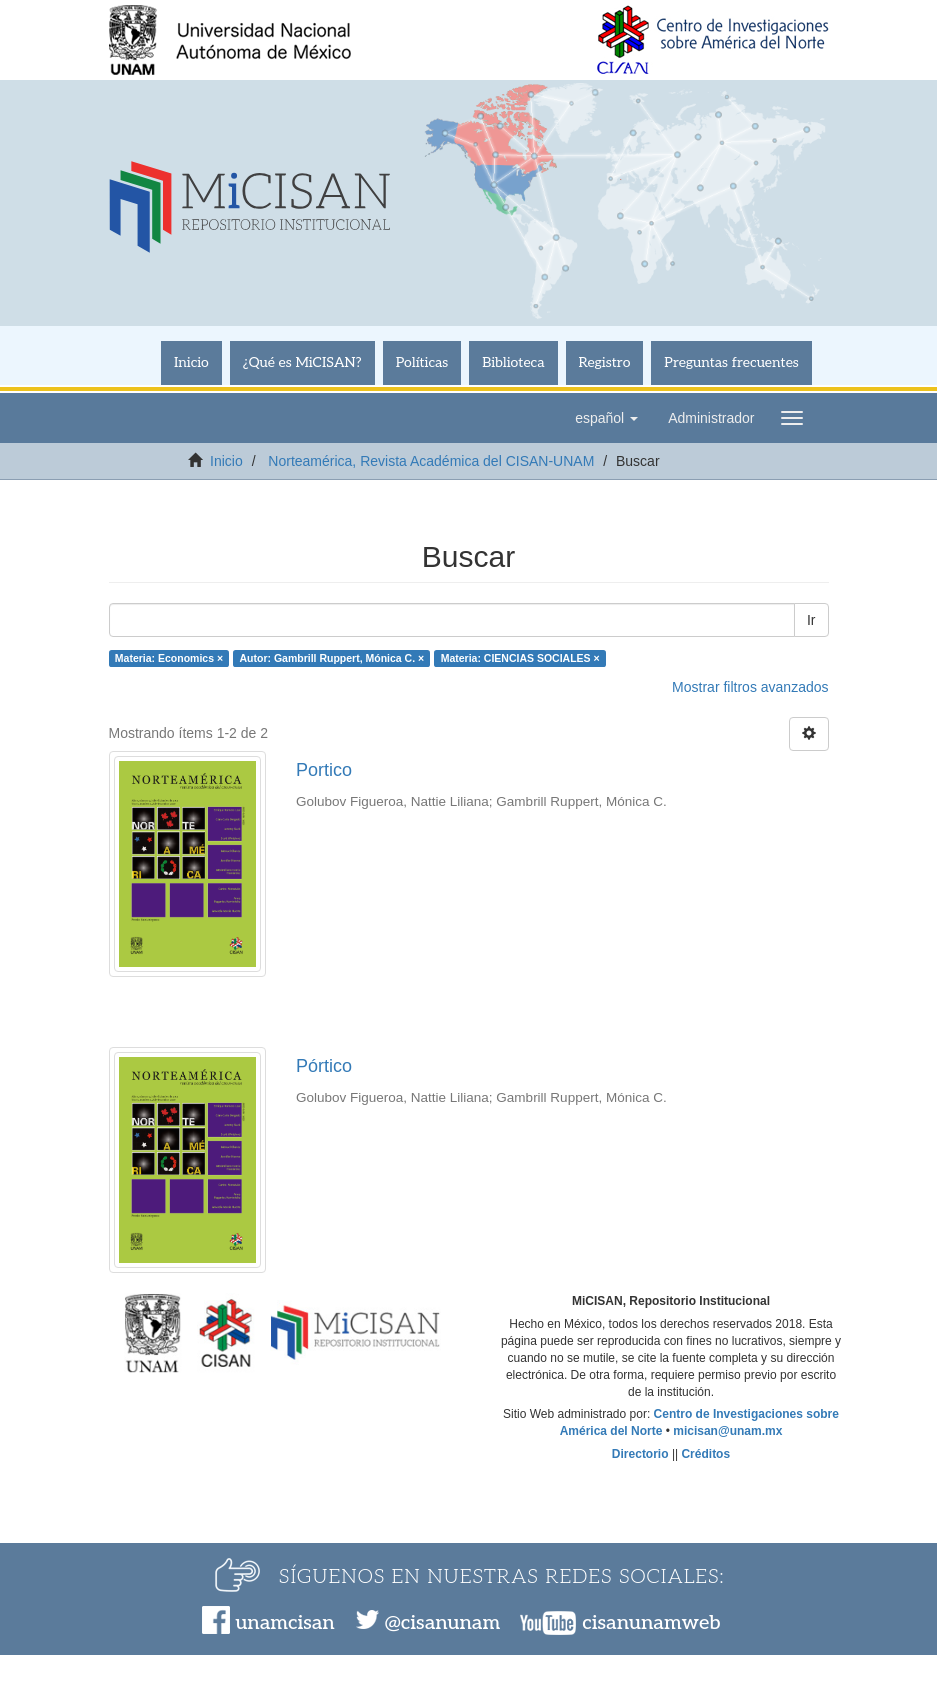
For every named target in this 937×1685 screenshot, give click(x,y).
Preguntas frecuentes (731, 362)
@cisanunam (442, 1623)
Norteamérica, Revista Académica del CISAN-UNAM (431, 461)
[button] (606, 418)
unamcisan (284, 1623)
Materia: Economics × (169, 658)
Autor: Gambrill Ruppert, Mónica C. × (332, 658)
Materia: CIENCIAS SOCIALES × (520, 658)
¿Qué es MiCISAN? (302, 362)
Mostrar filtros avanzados (750, 687)
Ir (811, 620)
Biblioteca (513, 362)
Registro (605, 362)
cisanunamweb (651, 1623)
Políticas (422, 362)
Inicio (191, 362)
